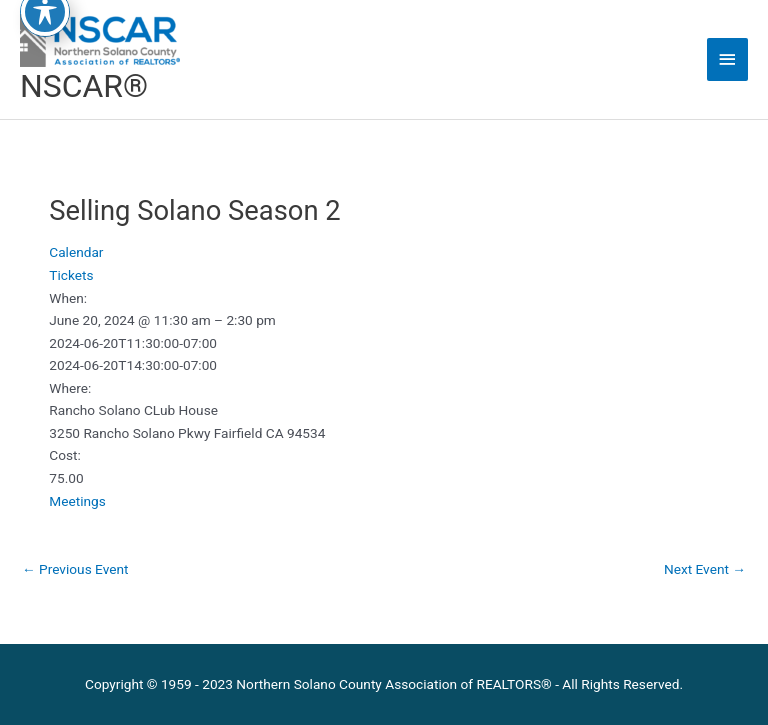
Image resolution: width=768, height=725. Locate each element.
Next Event (705, 569)
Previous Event (75, 569)
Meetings (77, 501)
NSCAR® (84, 86)
